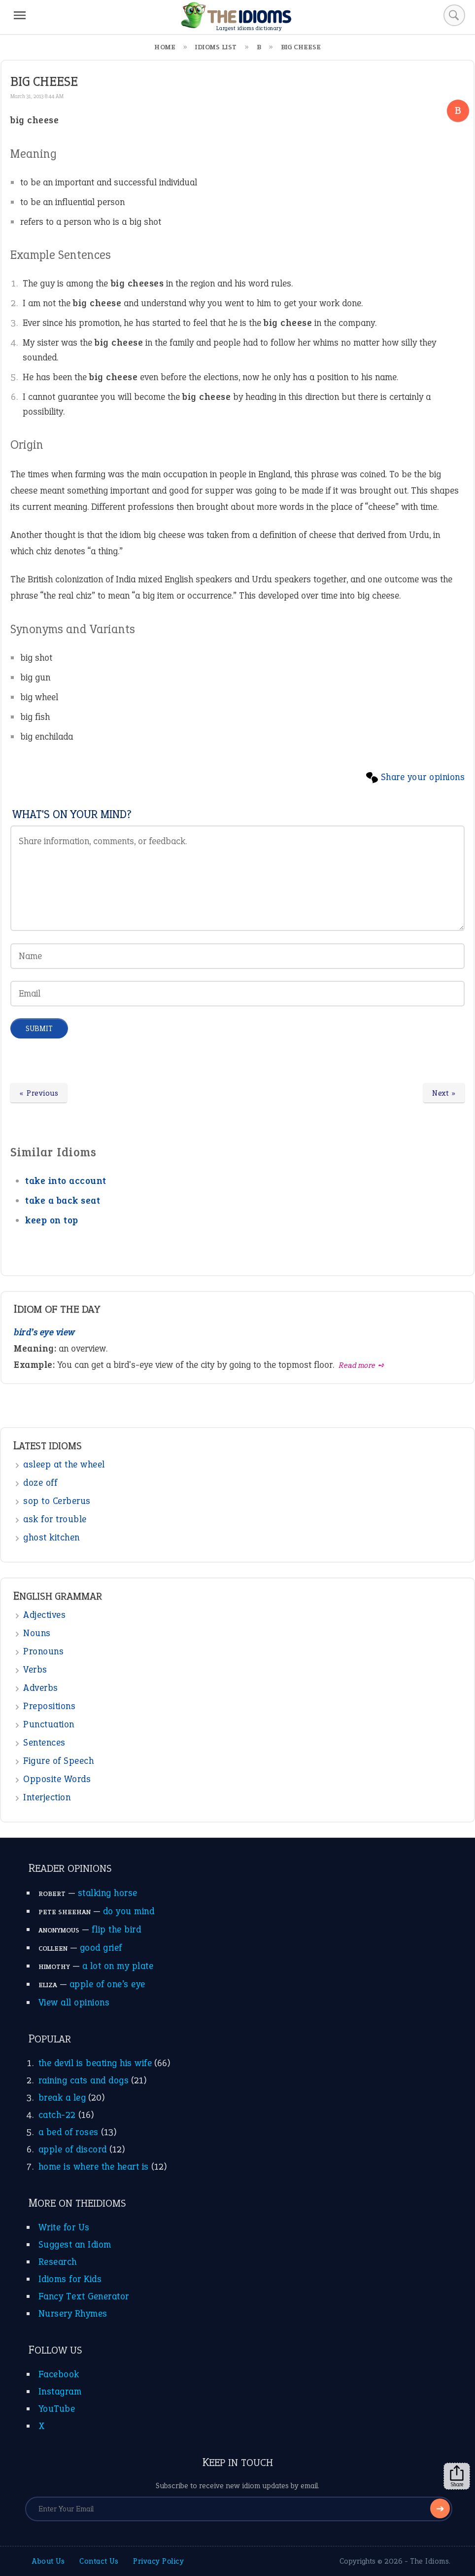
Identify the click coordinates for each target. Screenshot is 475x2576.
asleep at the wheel (64, 1464)
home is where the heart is (93, 2166)
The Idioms (429, 2561)
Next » (444, 1093)
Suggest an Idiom (74, 2244)
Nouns (37, 1633)
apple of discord (72, 2149)
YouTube (56, 2408)
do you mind (129, 1911)
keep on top (51, 1220)
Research (57, 2261)
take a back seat (62, 1200)
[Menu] (20, 15)
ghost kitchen (51, 1537)
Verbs (35, 1669)
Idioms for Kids (70, 2279)
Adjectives (44, 1615)
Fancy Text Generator (83, 2296)
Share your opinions (423, 777)
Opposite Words (57, 1779)
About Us (48, 2561)
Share (457, 2476)
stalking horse (107, 1893)
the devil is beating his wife (95, 2063)
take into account (65, 1181)
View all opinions (74, 2002)
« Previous (38, 1093)
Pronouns (43, 1651)
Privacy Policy (158, 2561)
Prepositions (49, 1706)
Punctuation (48, 1724)
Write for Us (64, 2227)
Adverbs (40, 1688)
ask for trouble (55, 1519)
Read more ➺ (362, 1365)
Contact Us (98, 2561)
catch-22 (57, 2115)
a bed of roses (68, 2132)
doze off (40, 1482)
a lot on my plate (118, 1966)
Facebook (58, 2374)
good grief (101, 1947)
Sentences (44, 1742)
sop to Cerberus (57, 1501)
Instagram (60, 2391)
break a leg (62, 2097)
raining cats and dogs (83, 2080)
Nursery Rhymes (72, 2313)
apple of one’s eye (107, 1984)
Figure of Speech (58, 1760)
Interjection (46, 1797)
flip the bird (116, 1929)
